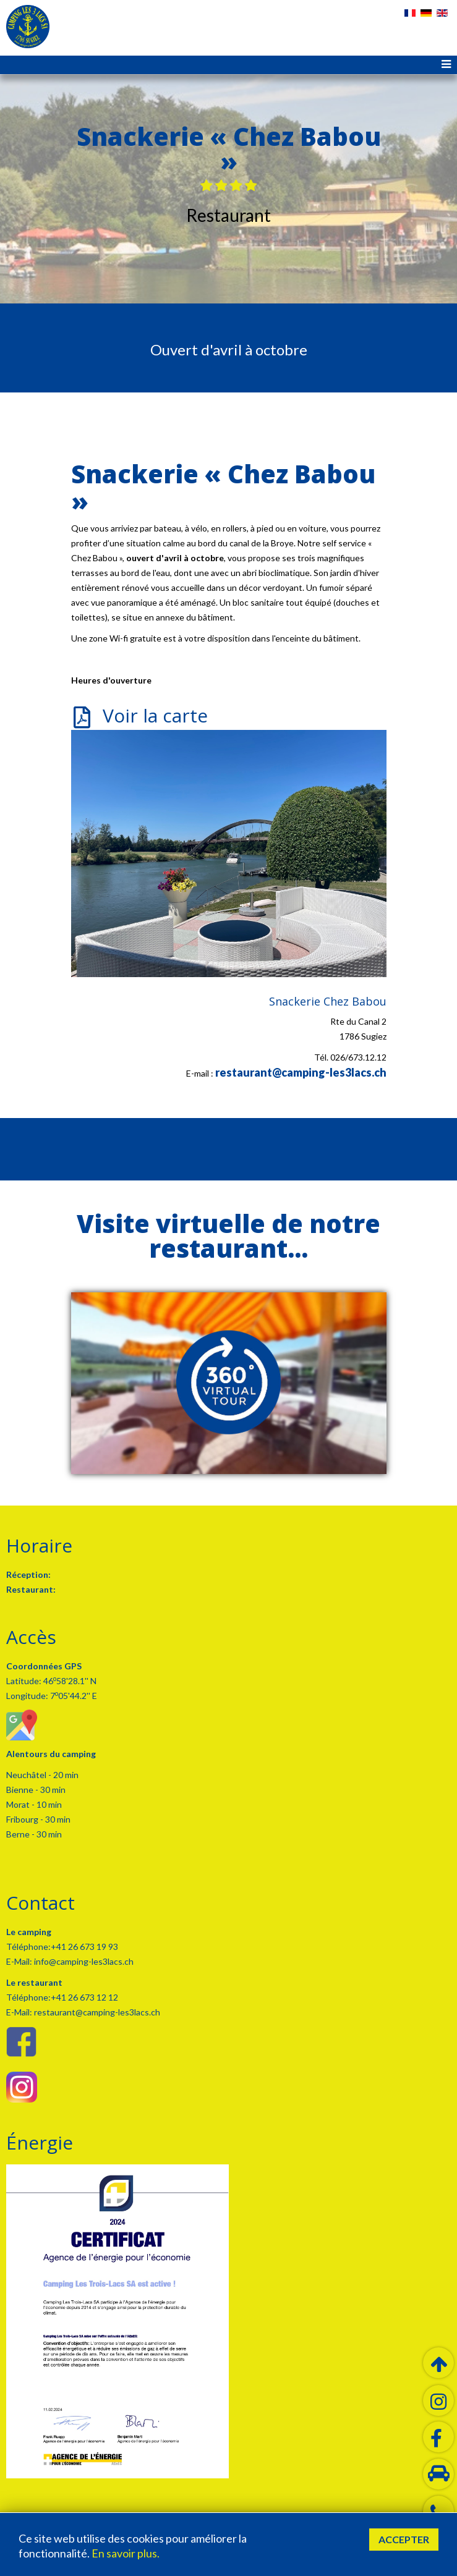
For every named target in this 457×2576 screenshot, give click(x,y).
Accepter (403, 2539)
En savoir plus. (126, 2553)
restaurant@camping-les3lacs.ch (301, 1072)
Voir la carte (155, 715)
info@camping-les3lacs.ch (83, 1961)
